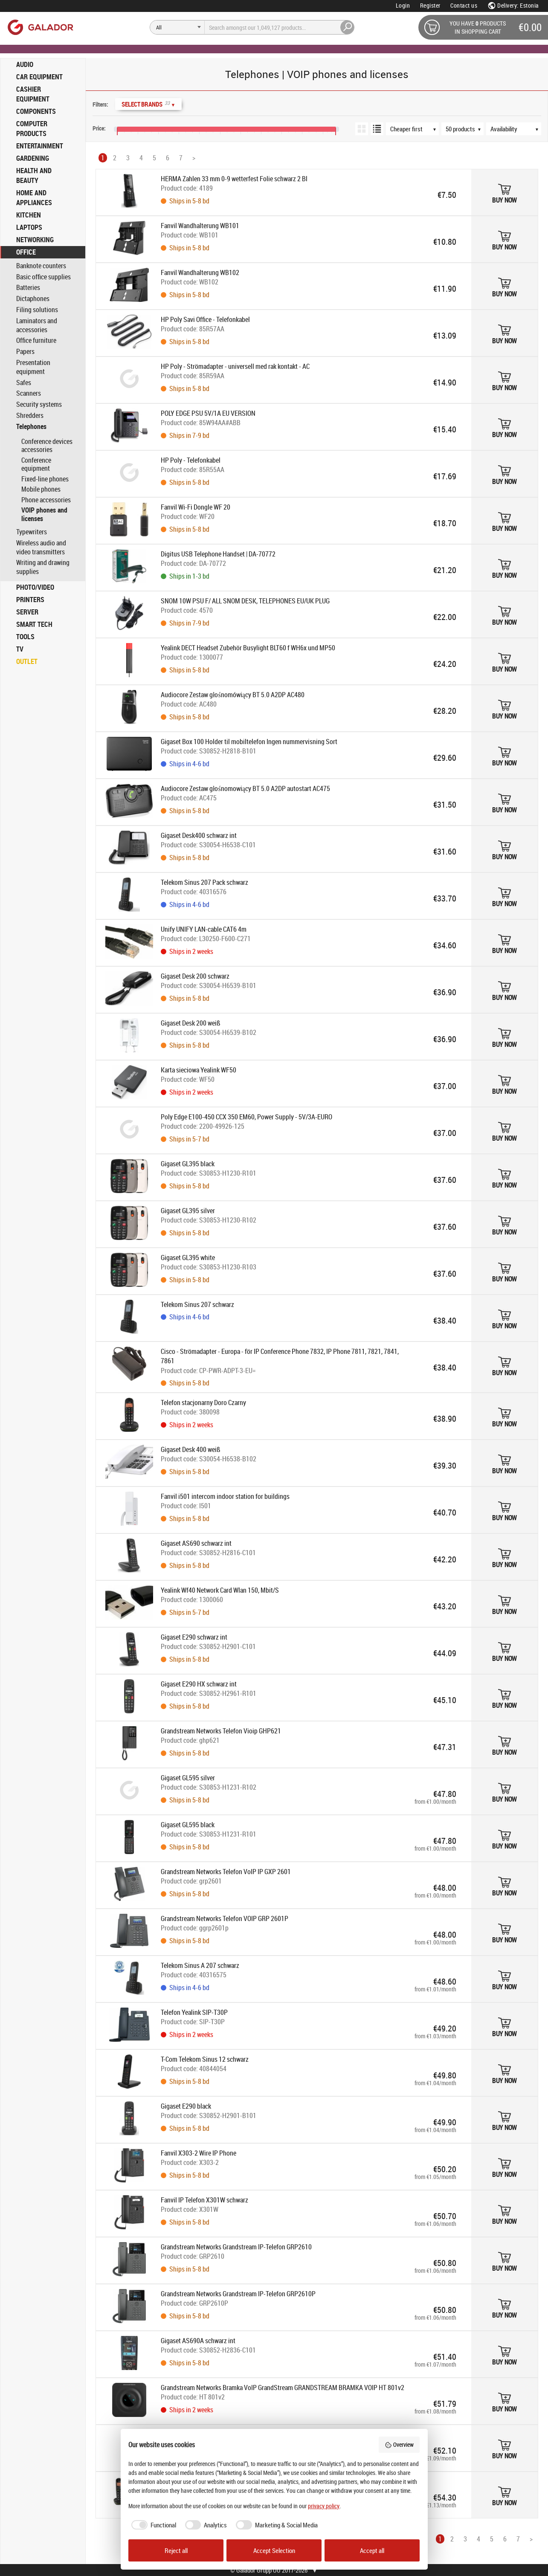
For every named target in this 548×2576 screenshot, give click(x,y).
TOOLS (25, 636)
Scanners (28, 393)
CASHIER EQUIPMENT (32, 94)
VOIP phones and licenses (44, 514)
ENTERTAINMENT (39, 146)
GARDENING (32, 158)
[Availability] (517, 128)
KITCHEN (28, 215)
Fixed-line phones (45, 479)
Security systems (39, 404)
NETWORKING (35, 239)
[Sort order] (416, 128)
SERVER (27, 612)
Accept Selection (274, 2550)
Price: (99, 128)
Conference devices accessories (46, 446)
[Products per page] (467, 128)
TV (19, 649)
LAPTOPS (29, 227)
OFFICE (26, 252)
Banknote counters (41, 265)
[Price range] (94, 119)
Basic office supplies (43, 276)
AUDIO (24, 64)
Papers (25, 351)
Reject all (176, 2550)
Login (403, 5)
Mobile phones (41, 489)
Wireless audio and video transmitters (41, 547)
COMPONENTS (36, 111)
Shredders (29, 415)
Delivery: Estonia (513, 5)
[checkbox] (152, 2525)
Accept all (372, 2550)
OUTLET (27, 661)
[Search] (177, 27)
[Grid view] (361, 128)
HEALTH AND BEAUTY (34, 175)
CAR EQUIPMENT (39, 76)
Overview (399, 2444)
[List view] (377, 128)
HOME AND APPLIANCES (34, 197)
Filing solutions (37, 309)
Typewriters (31, 531)
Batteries (28, 287)
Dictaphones (32, 298)
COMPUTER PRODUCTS (31, 128)
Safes (23, 382)
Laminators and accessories (36, 325)
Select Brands (148, 103)
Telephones (31, 426)
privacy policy (323, 2506)
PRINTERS (30, 599)
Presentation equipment (33, 367)
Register (430, 5)
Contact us (463, 5)
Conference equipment (36, 464)
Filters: (100, 104)
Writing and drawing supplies (43, 567)
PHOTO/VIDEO (35, 587)
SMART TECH (34, 624)
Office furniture (36, 340)
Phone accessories (46, 499)
